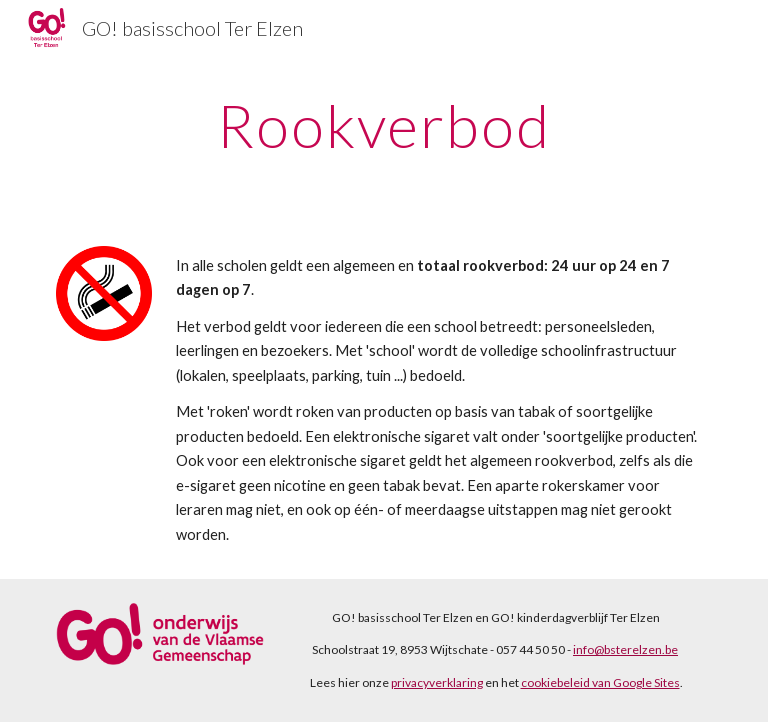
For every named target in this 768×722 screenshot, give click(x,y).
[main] (383, 125)
